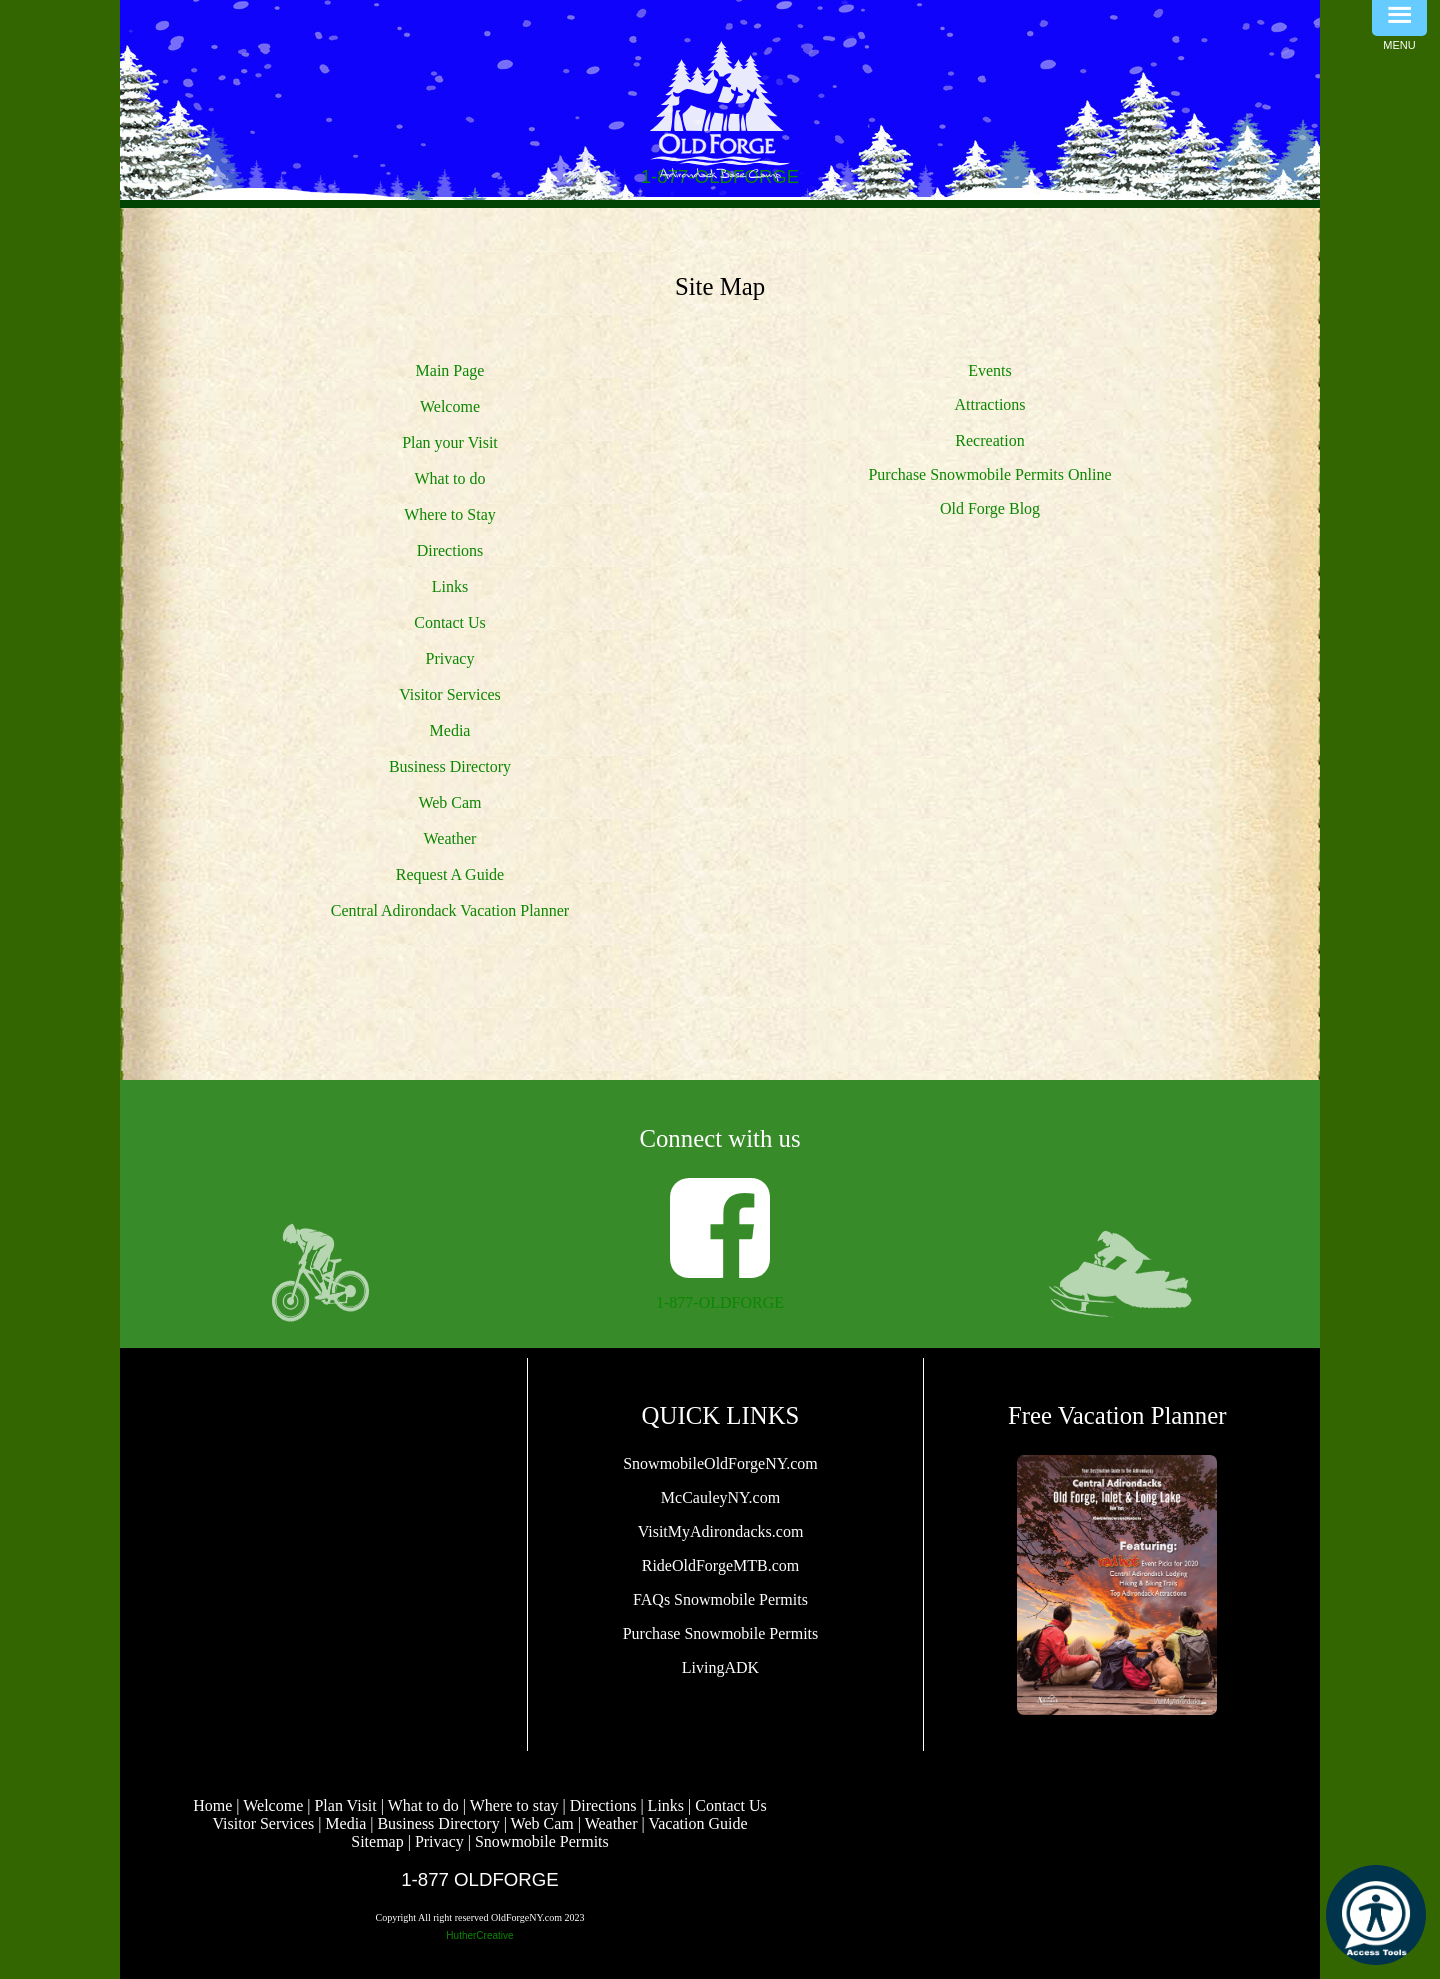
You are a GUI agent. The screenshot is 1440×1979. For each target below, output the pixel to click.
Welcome (450, 406)
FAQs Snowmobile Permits (720, 1599)
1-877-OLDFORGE (720, 1302)
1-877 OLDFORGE (480, 1879)
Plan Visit (345, 1805)
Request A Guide (450, 874)
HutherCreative (479, 1935)
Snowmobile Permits (542, 1841)
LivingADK (720, 1667)
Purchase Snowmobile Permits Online (989, 474)
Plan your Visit (450, 442)
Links (450, 586)
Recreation (989, 440)
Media (450, 730)
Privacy (450, 658)
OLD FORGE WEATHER (323, 1453)
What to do (449, 478)
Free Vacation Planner (1117, 1415)
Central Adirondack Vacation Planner (450, 910)
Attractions (989, 404)
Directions (450, 550)
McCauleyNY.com (720, 1497)
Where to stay (514, 1805)
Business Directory (450, 766)
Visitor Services (450, 694)
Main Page (450, 370)
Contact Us (450, 622)
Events (990, 370)
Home (212, 1805)
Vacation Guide (697, 1823)
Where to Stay (450, 514)
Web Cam (449, 802)
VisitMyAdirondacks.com (721, 1531)
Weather (450, 838)
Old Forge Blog (990, 508)
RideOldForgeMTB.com (720, 1565)
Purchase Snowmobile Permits (721, 1633)
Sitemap (377, 1841)
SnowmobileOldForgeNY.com (720, 1463)
